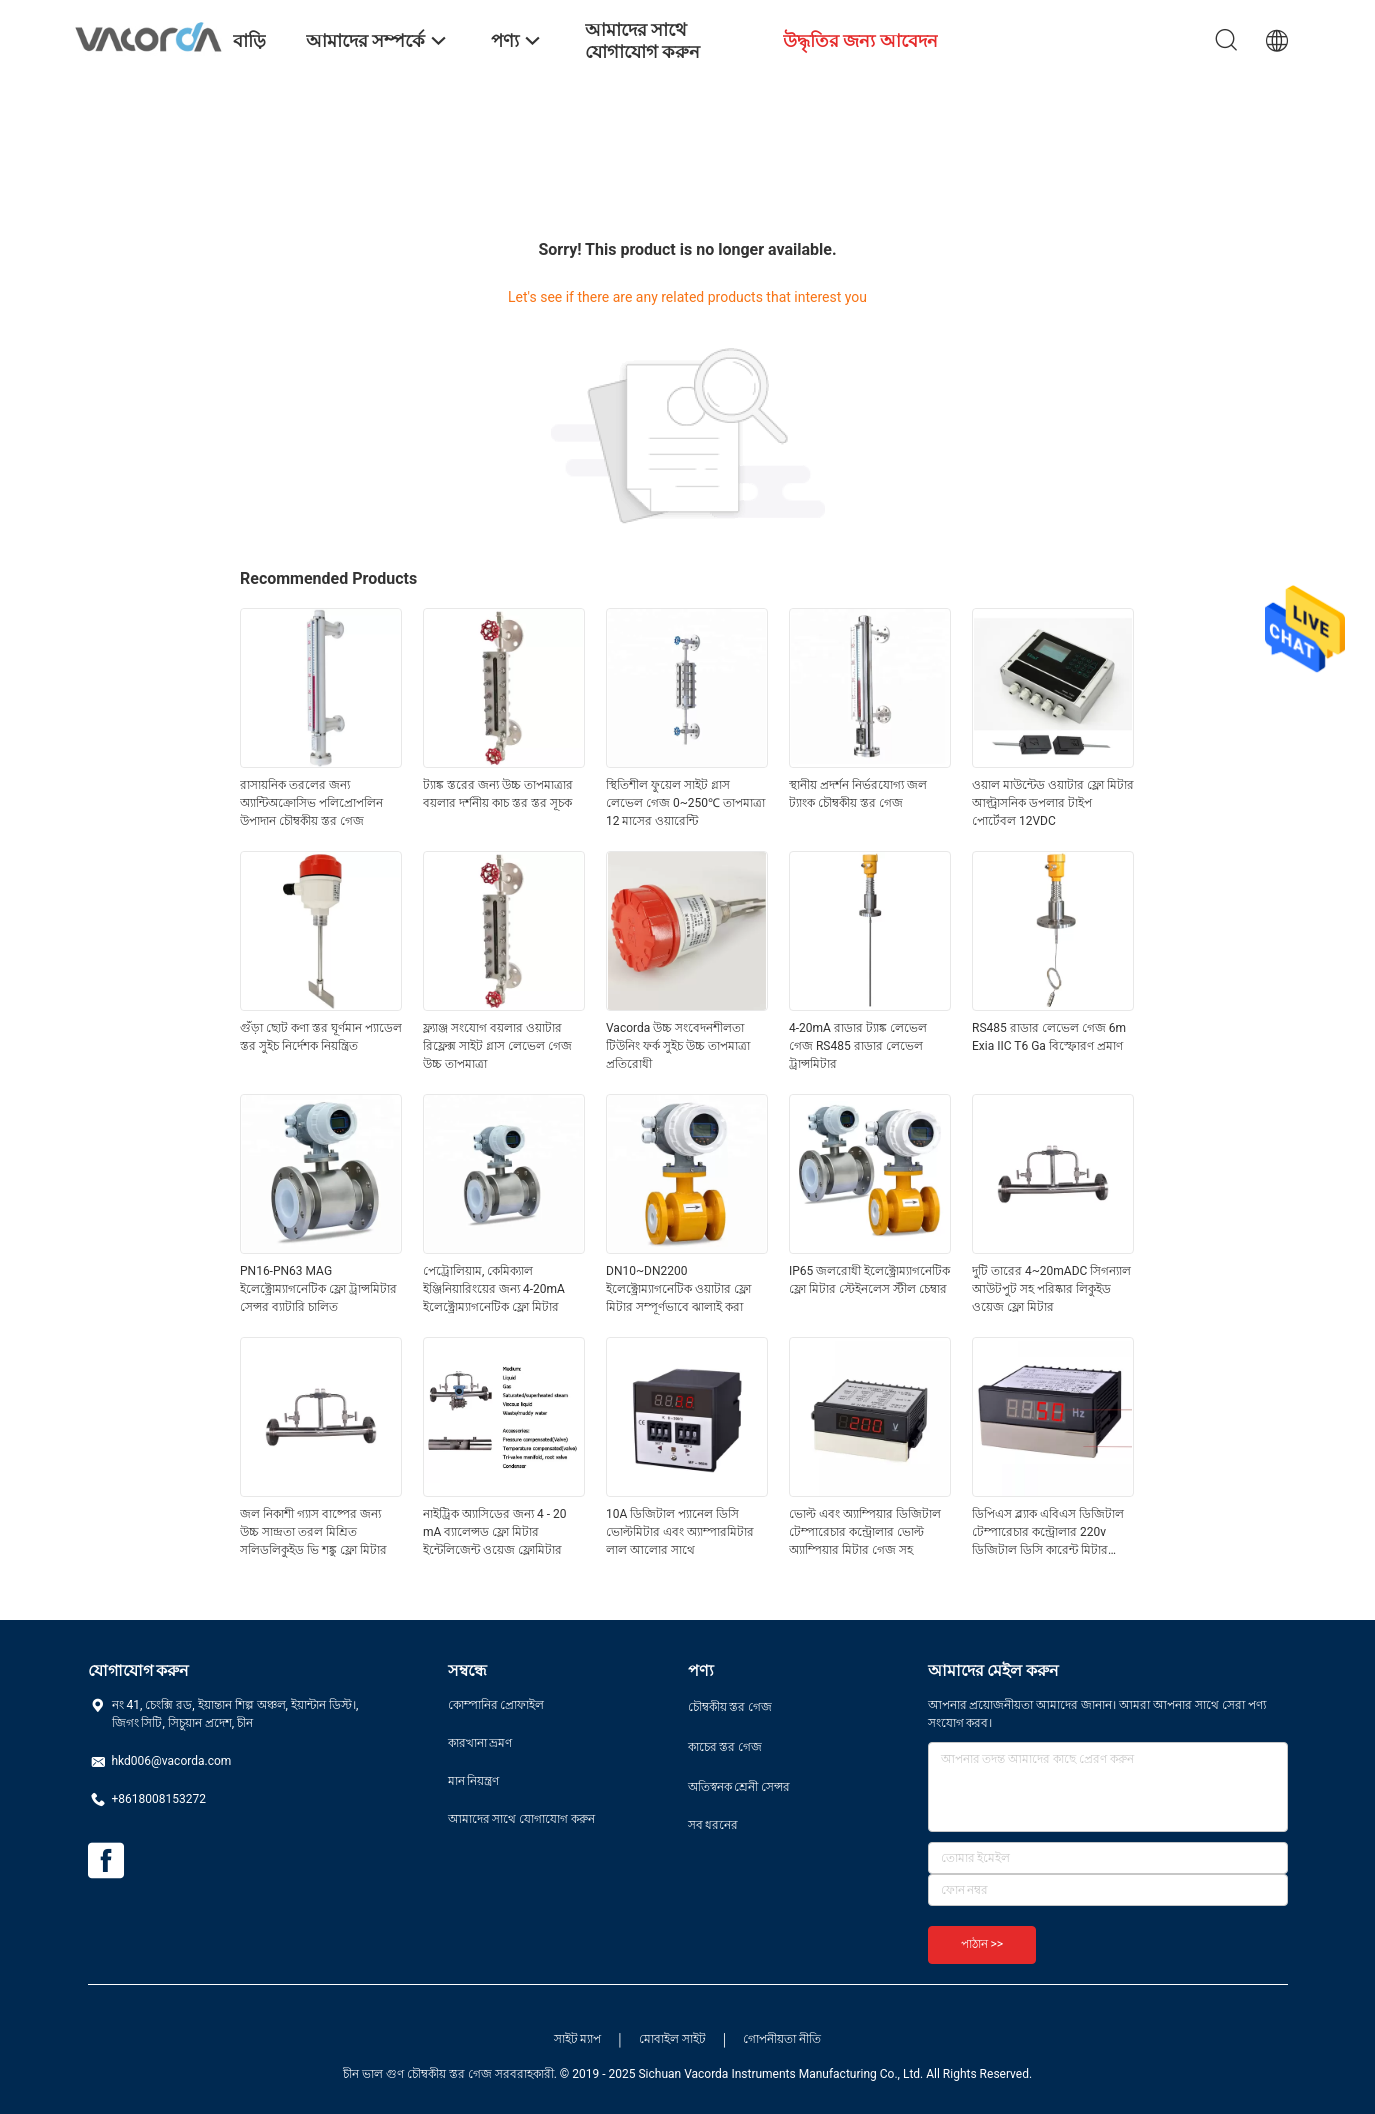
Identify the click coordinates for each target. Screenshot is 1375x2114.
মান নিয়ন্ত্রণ (474, 1781)
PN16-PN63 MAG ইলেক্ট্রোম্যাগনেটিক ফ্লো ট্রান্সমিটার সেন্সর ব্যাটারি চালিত (318, 1289)
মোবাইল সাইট (672, 2039)
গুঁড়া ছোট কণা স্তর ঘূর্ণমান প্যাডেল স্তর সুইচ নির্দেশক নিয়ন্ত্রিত (321, 1037)
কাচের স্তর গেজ (725, 1747)
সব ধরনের (713, 1825)
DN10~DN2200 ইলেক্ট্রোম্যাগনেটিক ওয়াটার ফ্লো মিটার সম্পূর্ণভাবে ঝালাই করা (678, 1289)
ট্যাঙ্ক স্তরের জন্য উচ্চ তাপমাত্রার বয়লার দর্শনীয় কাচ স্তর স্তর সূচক (498, 794)
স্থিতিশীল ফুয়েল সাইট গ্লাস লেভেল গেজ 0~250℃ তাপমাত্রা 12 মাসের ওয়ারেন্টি (685, 803)
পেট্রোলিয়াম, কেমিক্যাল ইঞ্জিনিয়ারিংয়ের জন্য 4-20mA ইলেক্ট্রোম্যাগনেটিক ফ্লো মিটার (494, 1289)
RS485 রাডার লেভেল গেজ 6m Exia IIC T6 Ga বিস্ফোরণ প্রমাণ (1049, 1037)
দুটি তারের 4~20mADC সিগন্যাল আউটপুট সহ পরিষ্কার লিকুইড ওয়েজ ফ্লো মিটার (1051, 1289)
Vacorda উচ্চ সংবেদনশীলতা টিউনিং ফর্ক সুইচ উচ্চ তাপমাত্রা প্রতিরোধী (678, 1046)
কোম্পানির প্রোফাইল (496, 1705)
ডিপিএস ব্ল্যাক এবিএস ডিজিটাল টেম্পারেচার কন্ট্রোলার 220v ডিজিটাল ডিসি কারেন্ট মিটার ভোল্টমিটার (1048, 1533)
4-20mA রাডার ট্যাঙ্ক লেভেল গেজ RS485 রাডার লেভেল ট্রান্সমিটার (858, 1046)
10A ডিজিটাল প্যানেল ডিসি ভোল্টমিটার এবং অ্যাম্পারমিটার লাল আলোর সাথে (680, 1532)
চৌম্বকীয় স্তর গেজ (730, 1707)
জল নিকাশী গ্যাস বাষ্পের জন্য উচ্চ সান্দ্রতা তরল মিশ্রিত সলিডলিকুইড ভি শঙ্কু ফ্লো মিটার (313, 1532)
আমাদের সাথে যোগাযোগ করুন (522, 1819)
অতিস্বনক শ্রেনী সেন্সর (739, 1787)
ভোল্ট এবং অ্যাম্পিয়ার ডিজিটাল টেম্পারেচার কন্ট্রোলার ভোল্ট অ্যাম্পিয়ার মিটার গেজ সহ (865, 1532)
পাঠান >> (982, 1944)
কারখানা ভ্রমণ (480, 1743)
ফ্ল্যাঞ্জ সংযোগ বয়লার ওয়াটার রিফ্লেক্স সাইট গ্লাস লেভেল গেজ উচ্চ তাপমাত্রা (497, 1046)
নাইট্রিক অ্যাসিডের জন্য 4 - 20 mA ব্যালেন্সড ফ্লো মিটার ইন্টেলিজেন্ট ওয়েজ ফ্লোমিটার (494, 1532)
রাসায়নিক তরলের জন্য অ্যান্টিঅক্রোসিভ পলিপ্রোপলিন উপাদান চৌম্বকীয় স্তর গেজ (311, 803)
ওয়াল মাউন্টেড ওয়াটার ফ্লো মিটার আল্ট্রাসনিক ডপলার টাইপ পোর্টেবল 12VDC (1053, 803)
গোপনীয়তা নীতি (782, 2039)
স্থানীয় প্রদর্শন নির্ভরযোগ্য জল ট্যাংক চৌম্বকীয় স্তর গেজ (858, 794)
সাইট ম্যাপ (578, 2039)
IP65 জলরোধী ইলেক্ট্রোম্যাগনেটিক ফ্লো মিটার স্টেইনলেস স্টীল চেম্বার (869, 1280)
